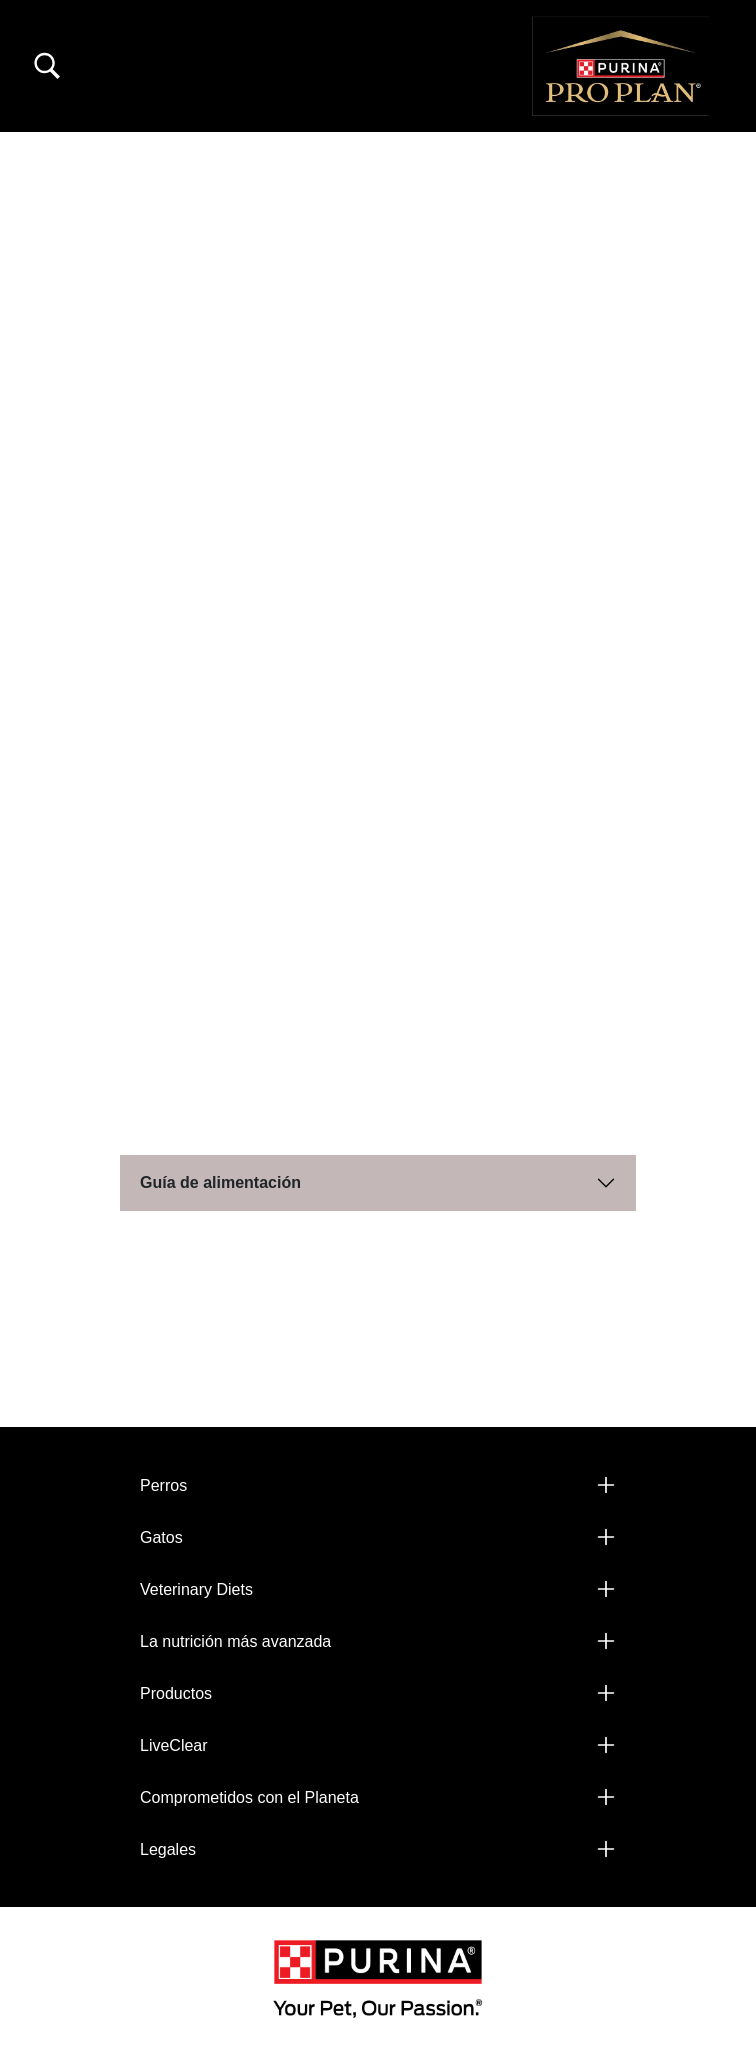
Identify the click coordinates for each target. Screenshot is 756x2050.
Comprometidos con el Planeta (249, 1797)
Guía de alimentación (220, 1182)
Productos (176, 1693)
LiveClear (174, 1745)
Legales (168, 1849)
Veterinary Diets (196, 1589)
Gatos (161, 1537)
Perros (163, 1485)
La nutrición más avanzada (235, 1641)
